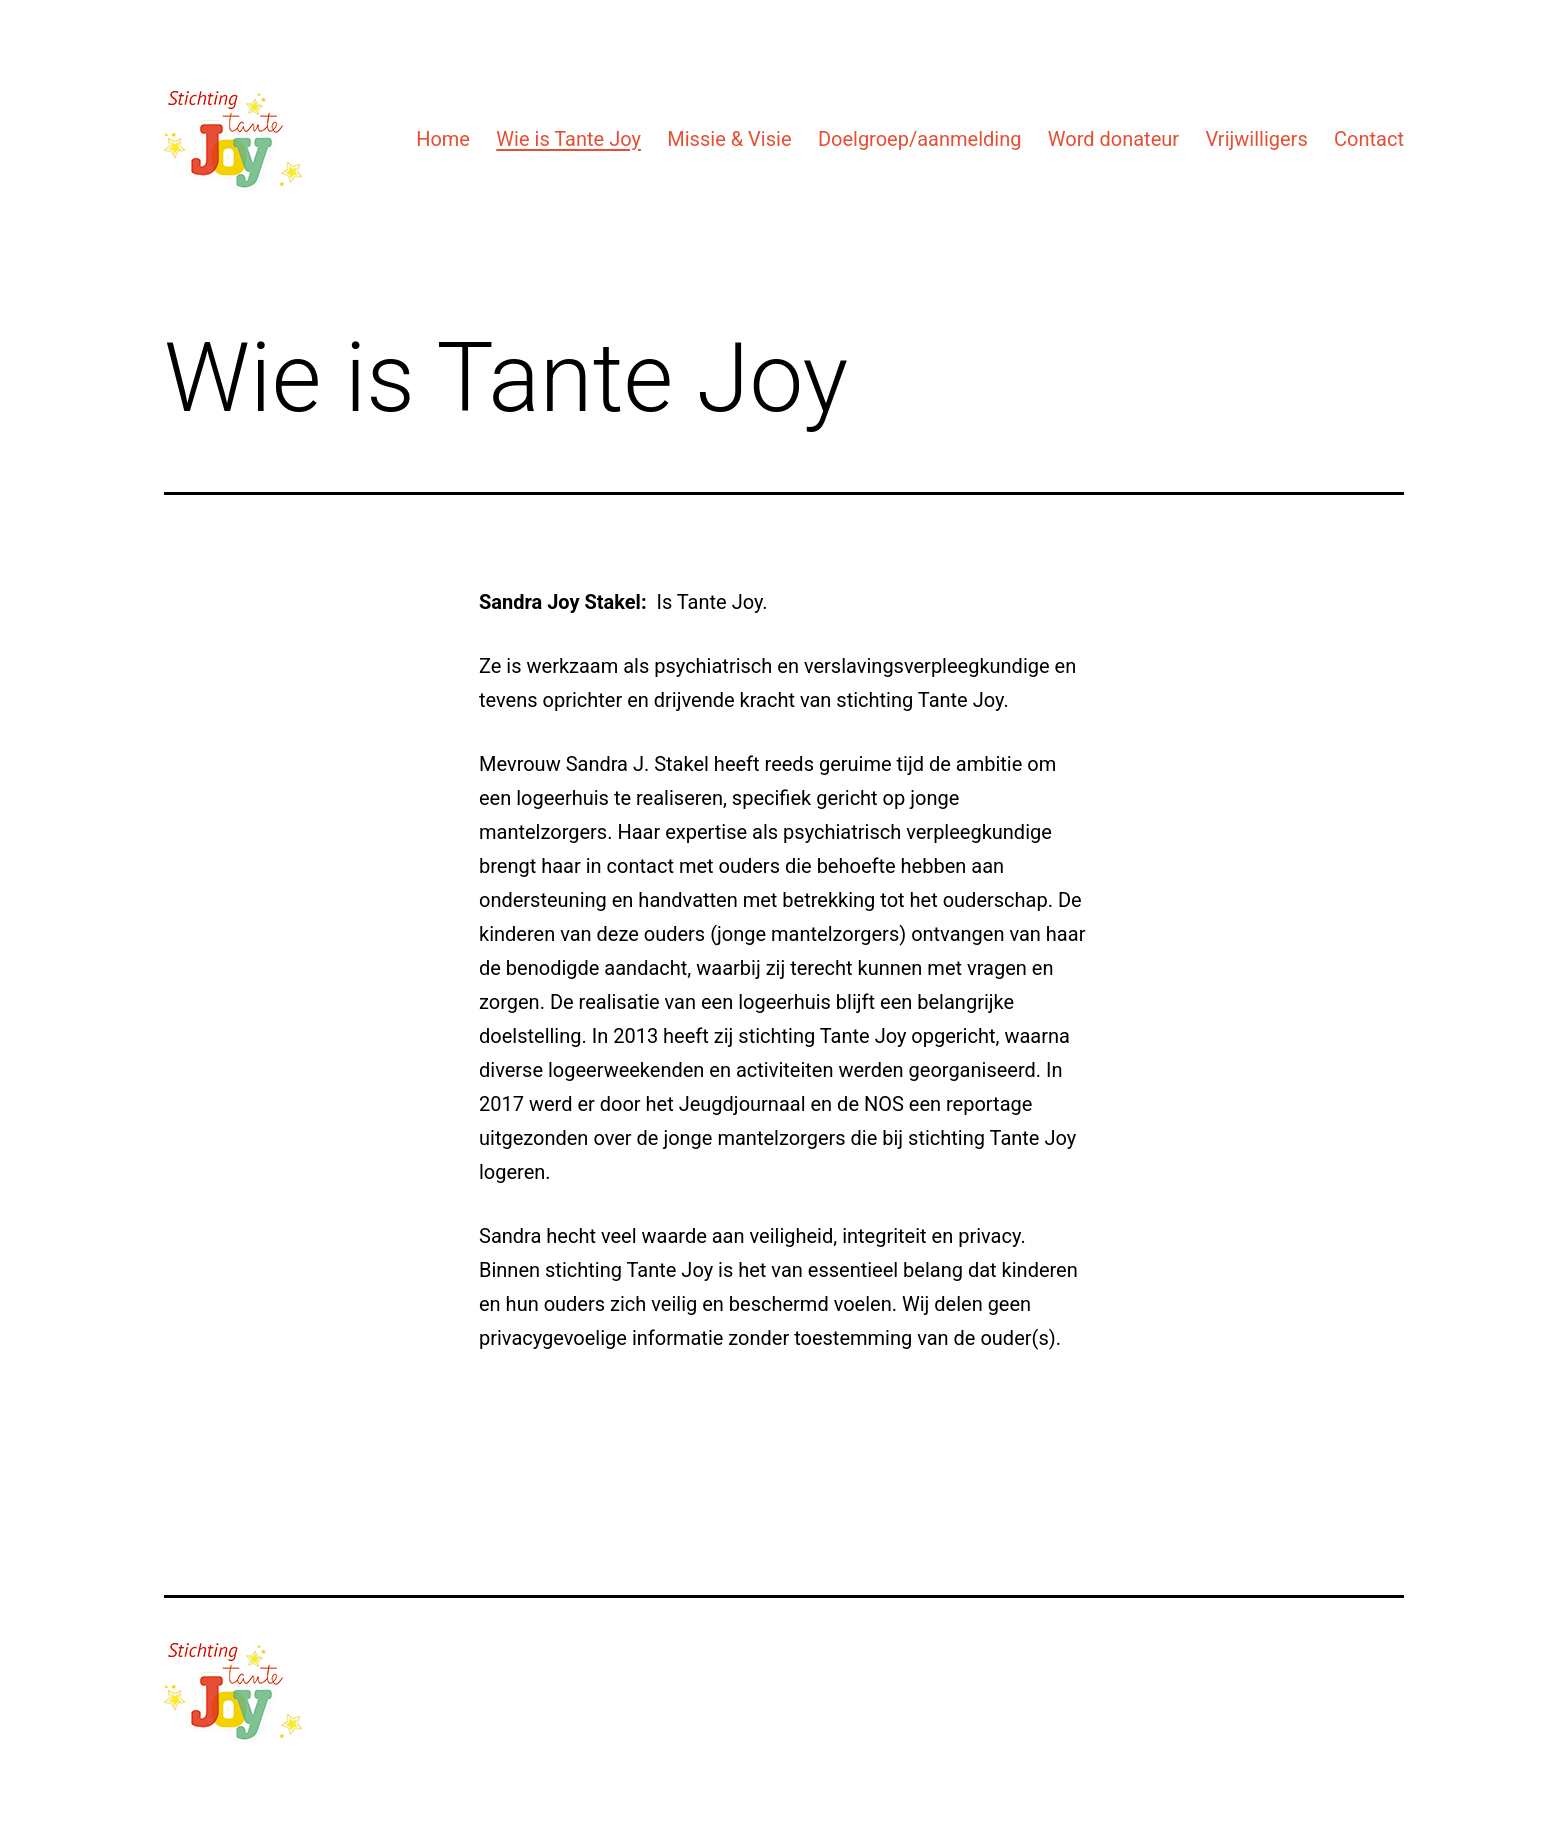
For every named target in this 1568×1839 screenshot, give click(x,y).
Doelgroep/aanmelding (920, 139)
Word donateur (1113, 139)
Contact (1369, 139)
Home (443, 139)
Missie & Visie (729, 139)
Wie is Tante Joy (568, 139)
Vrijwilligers (1256, 139)
